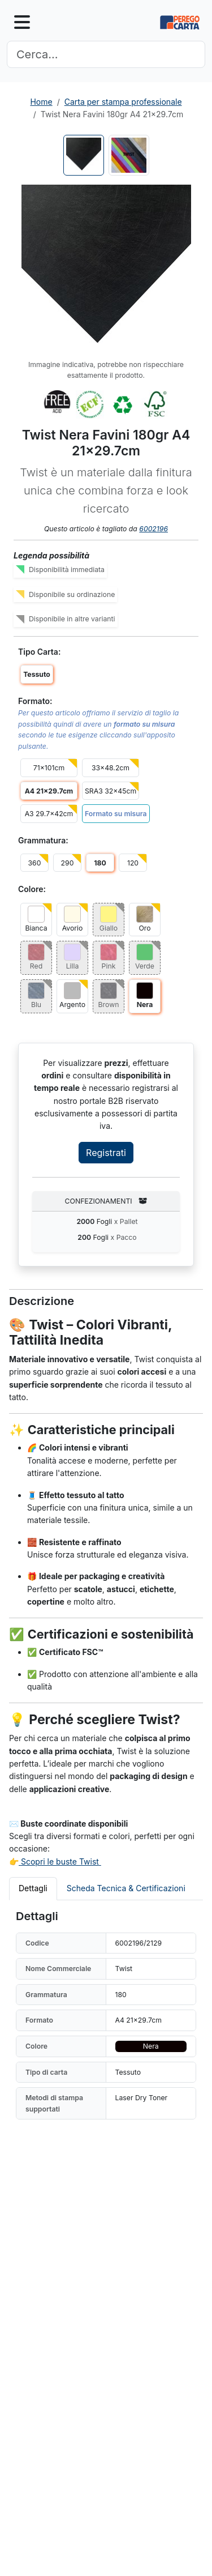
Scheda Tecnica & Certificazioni (126, 1888)
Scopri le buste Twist (60, 1861)
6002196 (153, 528)
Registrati (106, 1152)
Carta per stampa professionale (123, 101)
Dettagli (33, 1888)
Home (41, 101)
